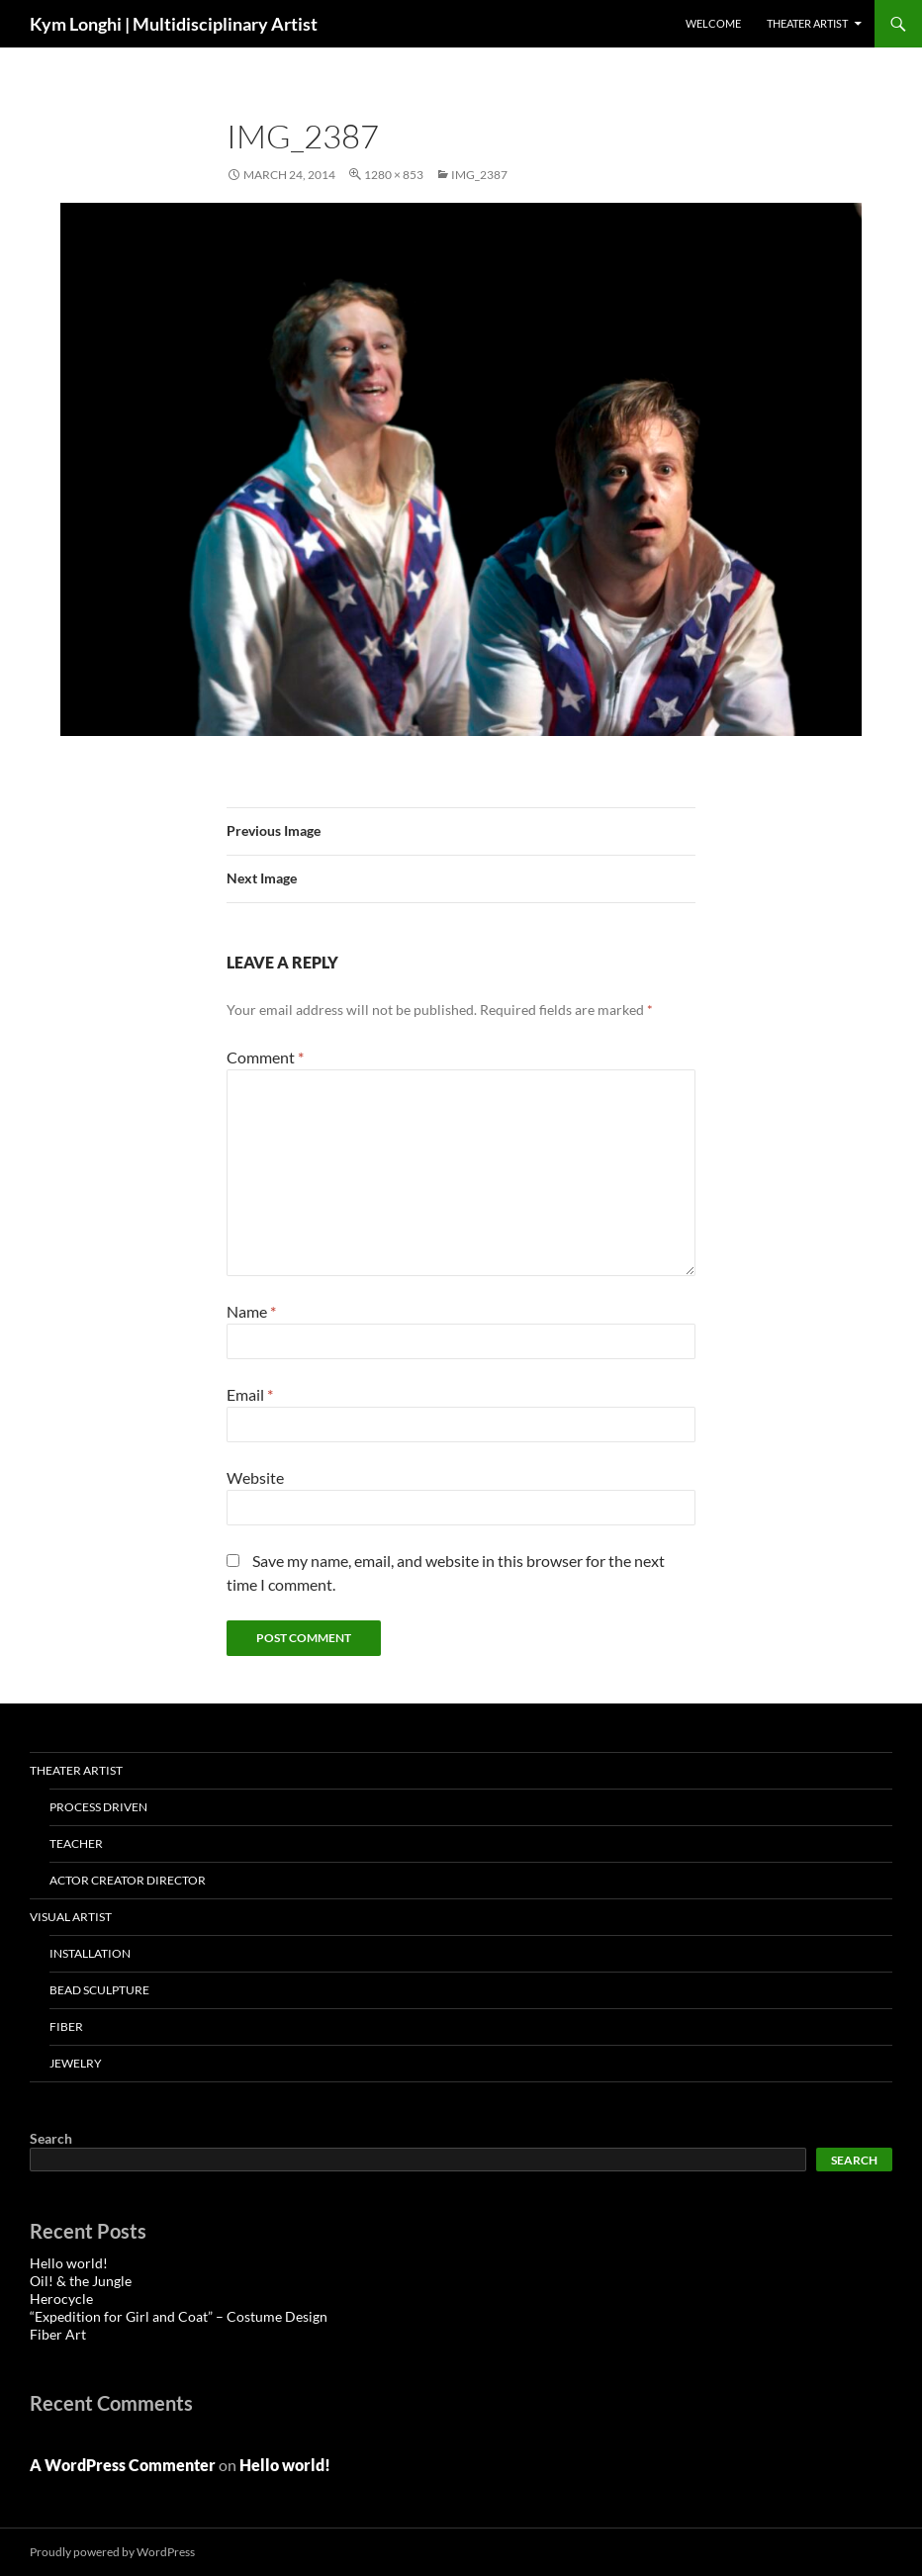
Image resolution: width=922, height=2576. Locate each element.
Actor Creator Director (127, 1880)
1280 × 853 (393, 174)
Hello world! (69, 2262)
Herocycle (61, 2298)
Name (251, 1311)
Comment (265, 1057)
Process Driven (98, 1806)
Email (250, 1394)
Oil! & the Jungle (81, 2280)
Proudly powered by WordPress (112, 2551)
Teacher (76, 1843)
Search (51, 2138)
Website (255, 1477)
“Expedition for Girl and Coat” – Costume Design (178, 2316)
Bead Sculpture (99, 1989)
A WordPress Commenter (123, 2464)
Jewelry (75, 2063)
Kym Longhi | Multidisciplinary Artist (174, 24)
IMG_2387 (479, 174)
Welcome (713, 23)
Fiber (66, 2026)
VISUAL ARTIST (71, 1916)
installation (90, 1953)
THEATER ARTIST (807, 23)
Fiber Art (58, 2334)
